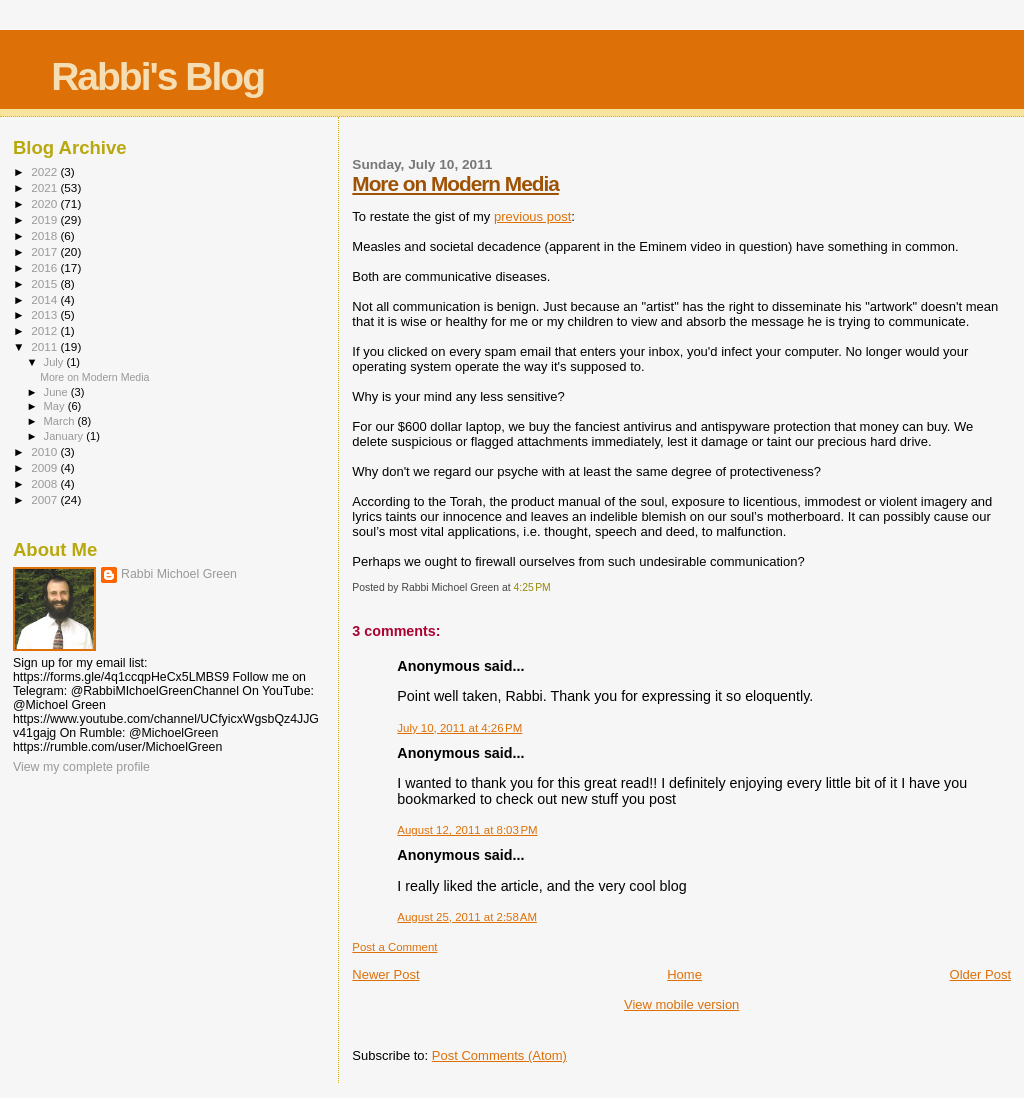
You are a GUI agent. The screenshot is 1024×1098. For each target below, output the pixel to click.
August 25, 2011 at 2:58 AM (467, 917)
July (55, 362)
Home (684, 974)
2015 (45, 283)
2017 (45, 251)
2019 (45, 219)
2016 (45, 267)
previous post (532, 216)
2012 (45, 330)
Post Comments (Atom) (499, 1055)
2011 (45, 346)
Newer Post (385, 974)
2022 (45, 171)
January (65, 436)
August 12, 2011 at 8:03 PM (467, 830)
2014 (45, 299)
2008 (45, 483)
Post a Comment (394, 947)
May (56, 406)
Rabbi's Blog (157, 76)
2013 (45, 314)
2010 (45, 451)
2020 (45, 203)
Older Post (980, 974)
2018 (45, 235)
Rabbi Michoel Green (179, 574)
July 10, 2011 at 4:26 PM (459, 728)
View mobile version (681, 1004)
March (61, 421)
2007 (45, 499)
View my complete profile (81, 767)
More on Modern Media (455, 183)
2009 (45, 467)
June (57, 392)
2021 (45, 187)
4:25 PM (531, 587)
